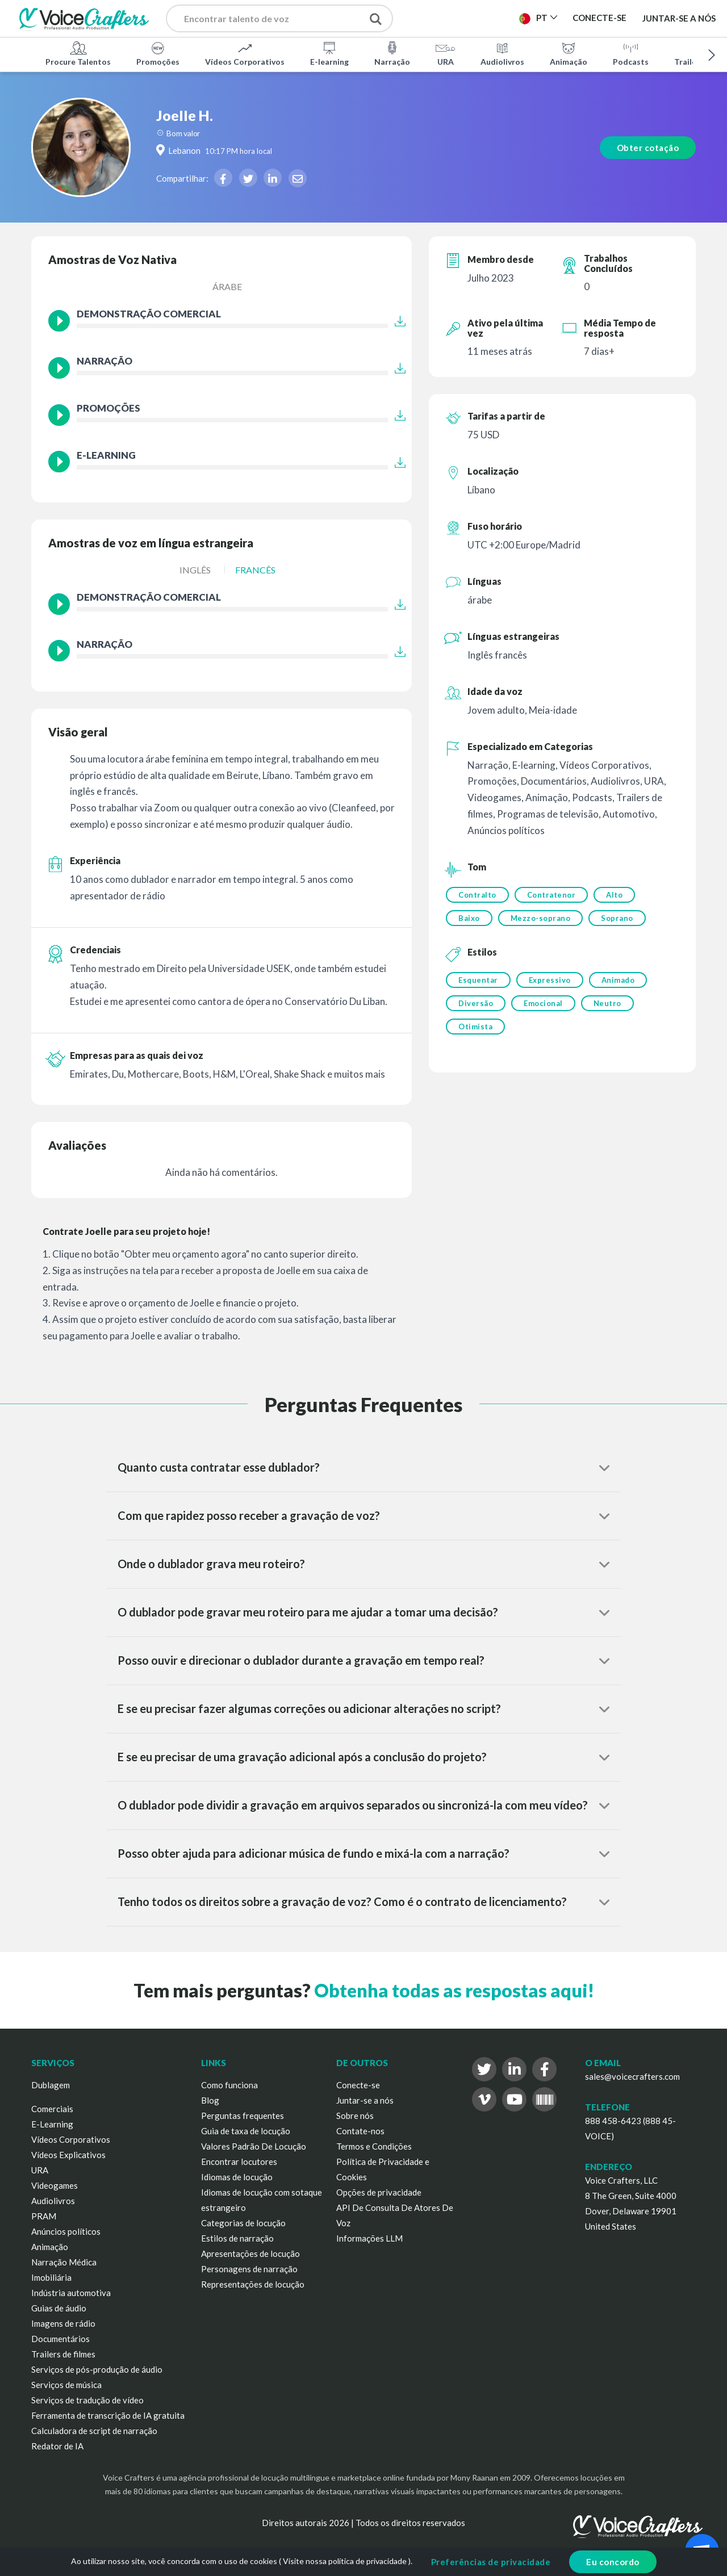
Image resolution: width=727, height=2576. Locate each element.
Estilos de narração (237, 2238)
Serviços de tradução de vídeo (87, 2400)
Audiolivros (502, 53)
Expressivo (550, 980)
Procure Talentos (78, 53)
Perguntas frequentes (242, 2115)
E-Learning (52, 2124)
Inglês (195, 569)
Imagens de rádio (63, 2323)
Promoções (157, 53)
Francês (255, 569)
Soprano (617, 918)
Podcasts (631, 53)
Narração (392, 53)
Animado (618, 980)
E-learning (329, 53)
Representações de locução (252, 2284)
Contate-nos (360, 2131)
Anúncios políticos (66, 2231)
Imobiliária (51, 2277)
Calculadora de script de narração (94, 2431)
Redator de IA (57, 2446)
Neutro (607, 1003)
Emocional (543, 1003)
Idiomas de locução (237, 2177)
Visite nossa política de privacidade (345, 2561)
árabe (227, 286)
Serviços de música (66, 2385)
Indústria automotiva (71, 2293)
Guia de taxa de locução (245, 2131)
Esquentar (478, 980)
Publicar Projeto (463, 21)
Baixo (469, 918)
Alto (614, 894)
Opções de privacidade (378, 2192)
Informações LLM (369, 2238)
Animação (568, 53)
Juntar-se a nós (679, 18)
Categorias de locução (243, 2223)
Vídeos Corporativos (245, 53)
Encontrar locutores (239, 2161)
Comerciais (52, 2109)
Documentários (60, 2339)
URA (445, 53)
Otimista (475, 1026)
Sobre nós (355, 2115)
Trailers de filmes (63, 2354)
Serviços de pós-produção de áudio (96, 2369)
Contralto (477, 894)
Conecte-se (358, 2085)
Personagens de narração (249, 2269)
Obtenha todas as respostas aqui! (454, 1990)
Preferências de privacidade (491, 2562)
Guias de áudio (58, 2308)
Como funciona (229, 2085)
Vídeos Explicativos (68, 2155)
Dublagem (50, 2085)
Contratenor (551, 894)
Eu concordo (613, 2562)
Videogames (54, 2185)
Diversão (475, 1003)
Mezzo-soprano (541, 918)
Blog (210, 2100)
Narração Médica (64, 2262)
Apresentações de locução (250, 2253)
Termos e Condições (374, 2146)
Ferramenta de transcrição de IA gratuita (108, 2415)
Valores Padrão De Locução (253, 2146)
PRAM (43, 2216)
